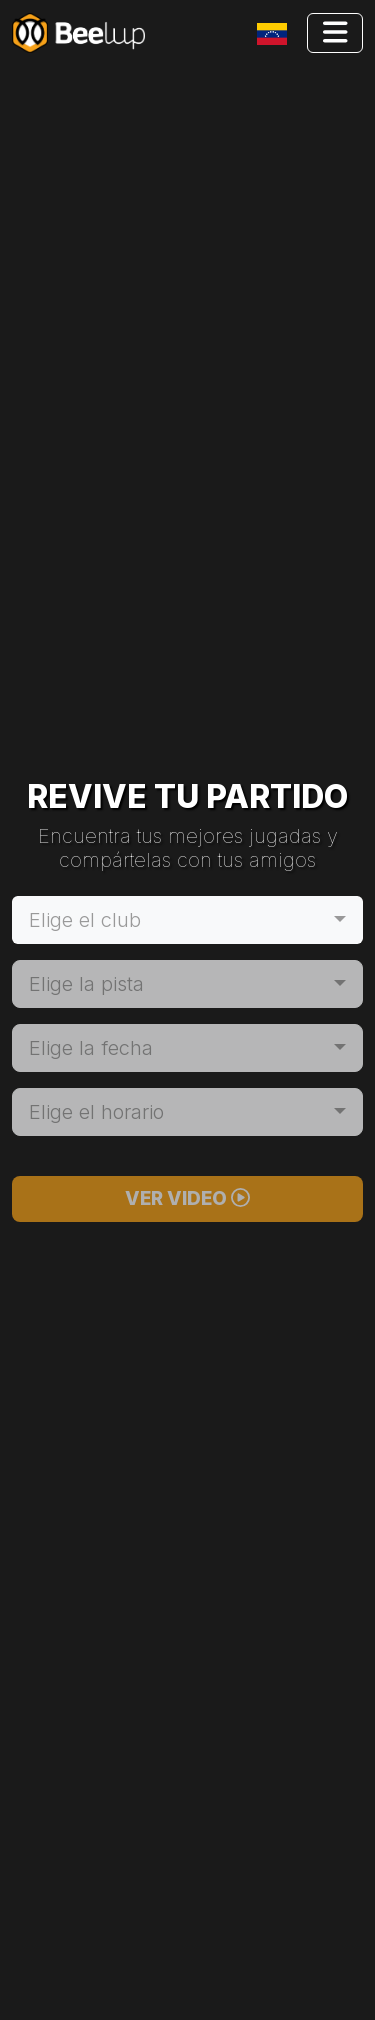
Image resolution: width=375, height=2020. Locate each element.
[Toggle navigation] (276, 33)
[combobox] (187, 920)
